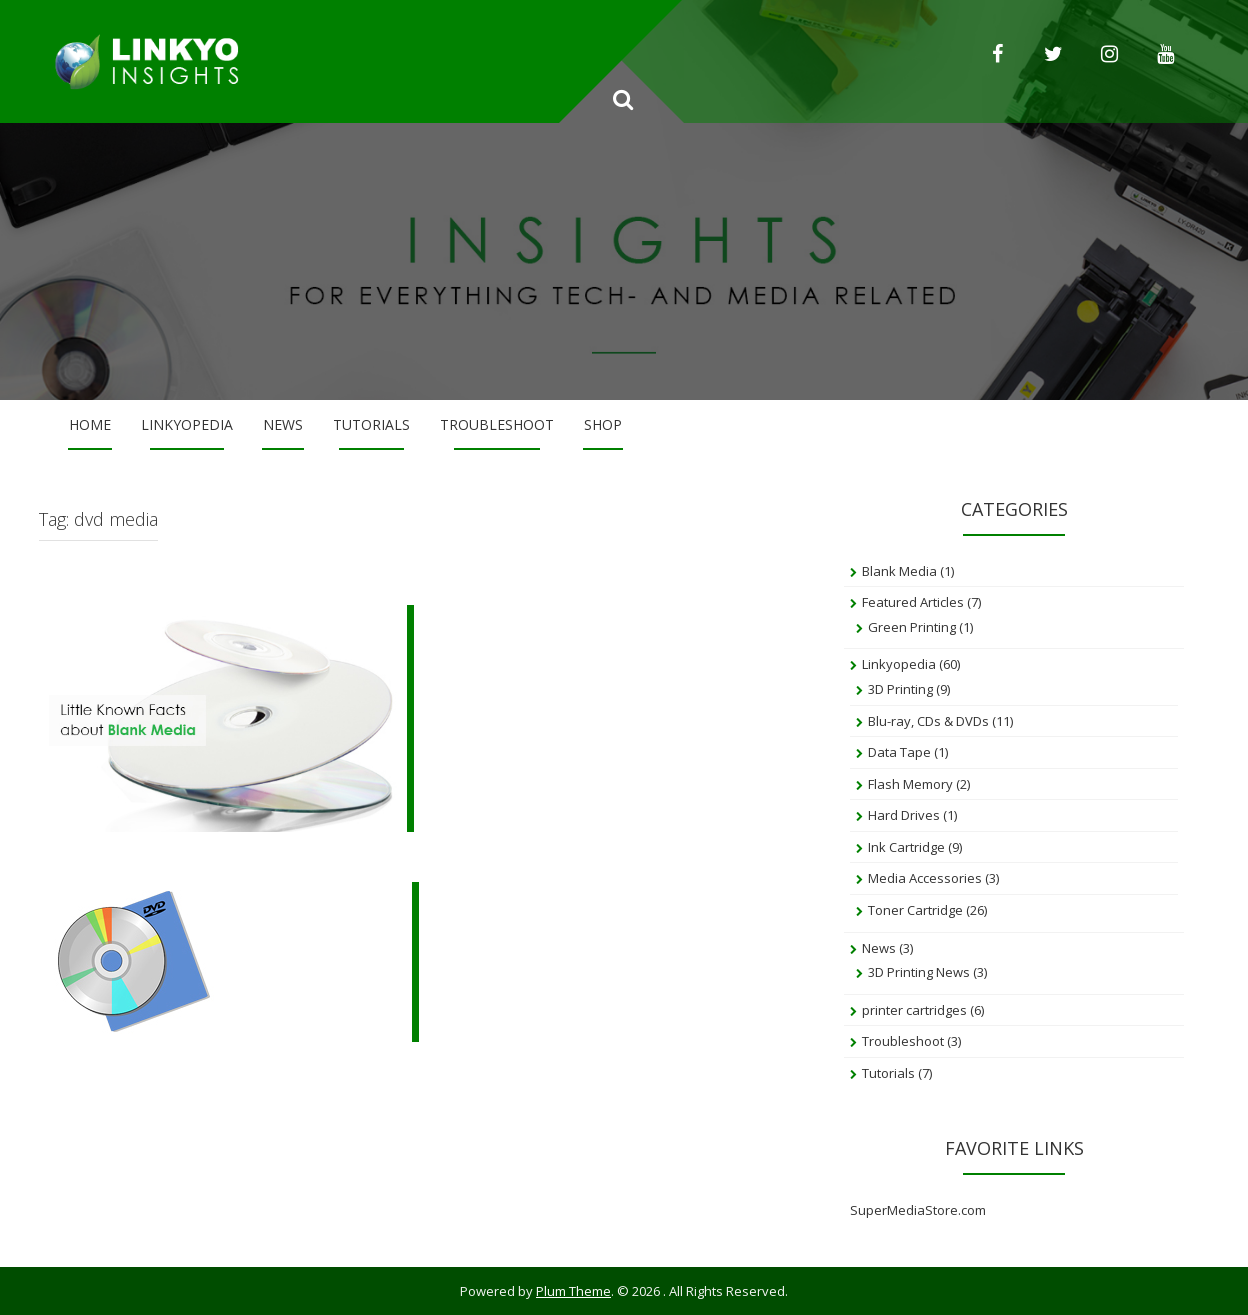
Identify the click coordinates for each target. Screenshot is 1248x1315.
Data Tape (899, 752)
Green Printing (912, 627)
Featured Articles (913, 602)
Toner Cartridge (915, 910)
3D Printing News (919, 972)
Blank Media (899, 571)
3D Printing (900, 689)
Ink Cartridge (906, 847)
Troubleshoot (497, 424)
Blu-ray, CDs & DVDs (928, 721)
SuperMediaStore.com (918, 1210)
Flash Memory (910, 784)
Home (90, 424)
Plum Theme (573, 1291)
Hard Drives (904, 815)
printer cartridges (914, 1010)
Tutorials (371, 424)
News (283, 424)
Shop (603, 424)
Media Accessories (925, 878)
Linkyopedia (187, 424)
